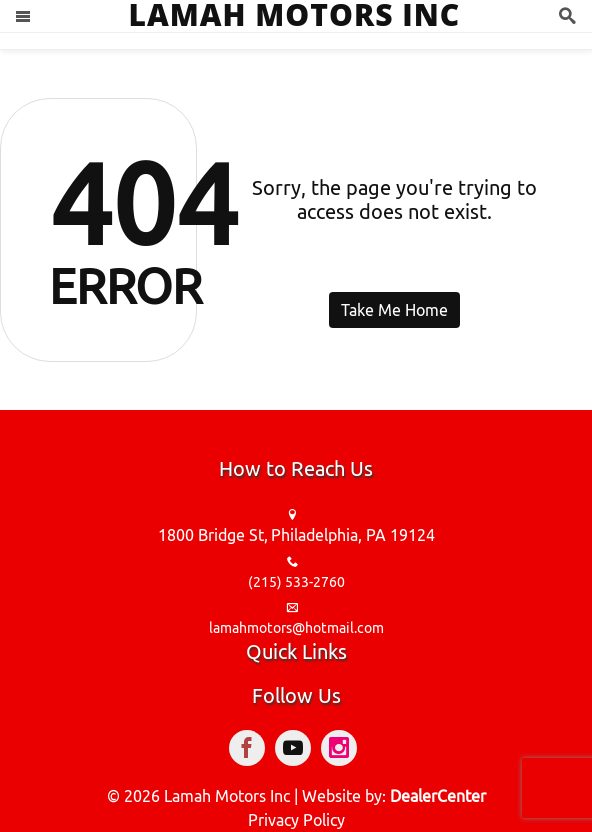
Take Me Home (394, 310)
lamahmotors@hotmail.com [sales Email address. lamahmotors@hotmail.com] (296, 628)
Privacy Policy (296, 820)
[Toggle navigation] (23, 16)
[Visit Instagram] (342, 751)
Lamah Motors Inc (227, 796)
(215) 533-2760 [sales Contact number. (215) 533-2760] (296, 582)
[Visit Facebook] (252, 751)
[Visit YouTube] (298, 751)
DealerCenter (438, 796)
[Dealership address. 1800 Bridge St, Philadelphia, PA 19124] (296, 536)
